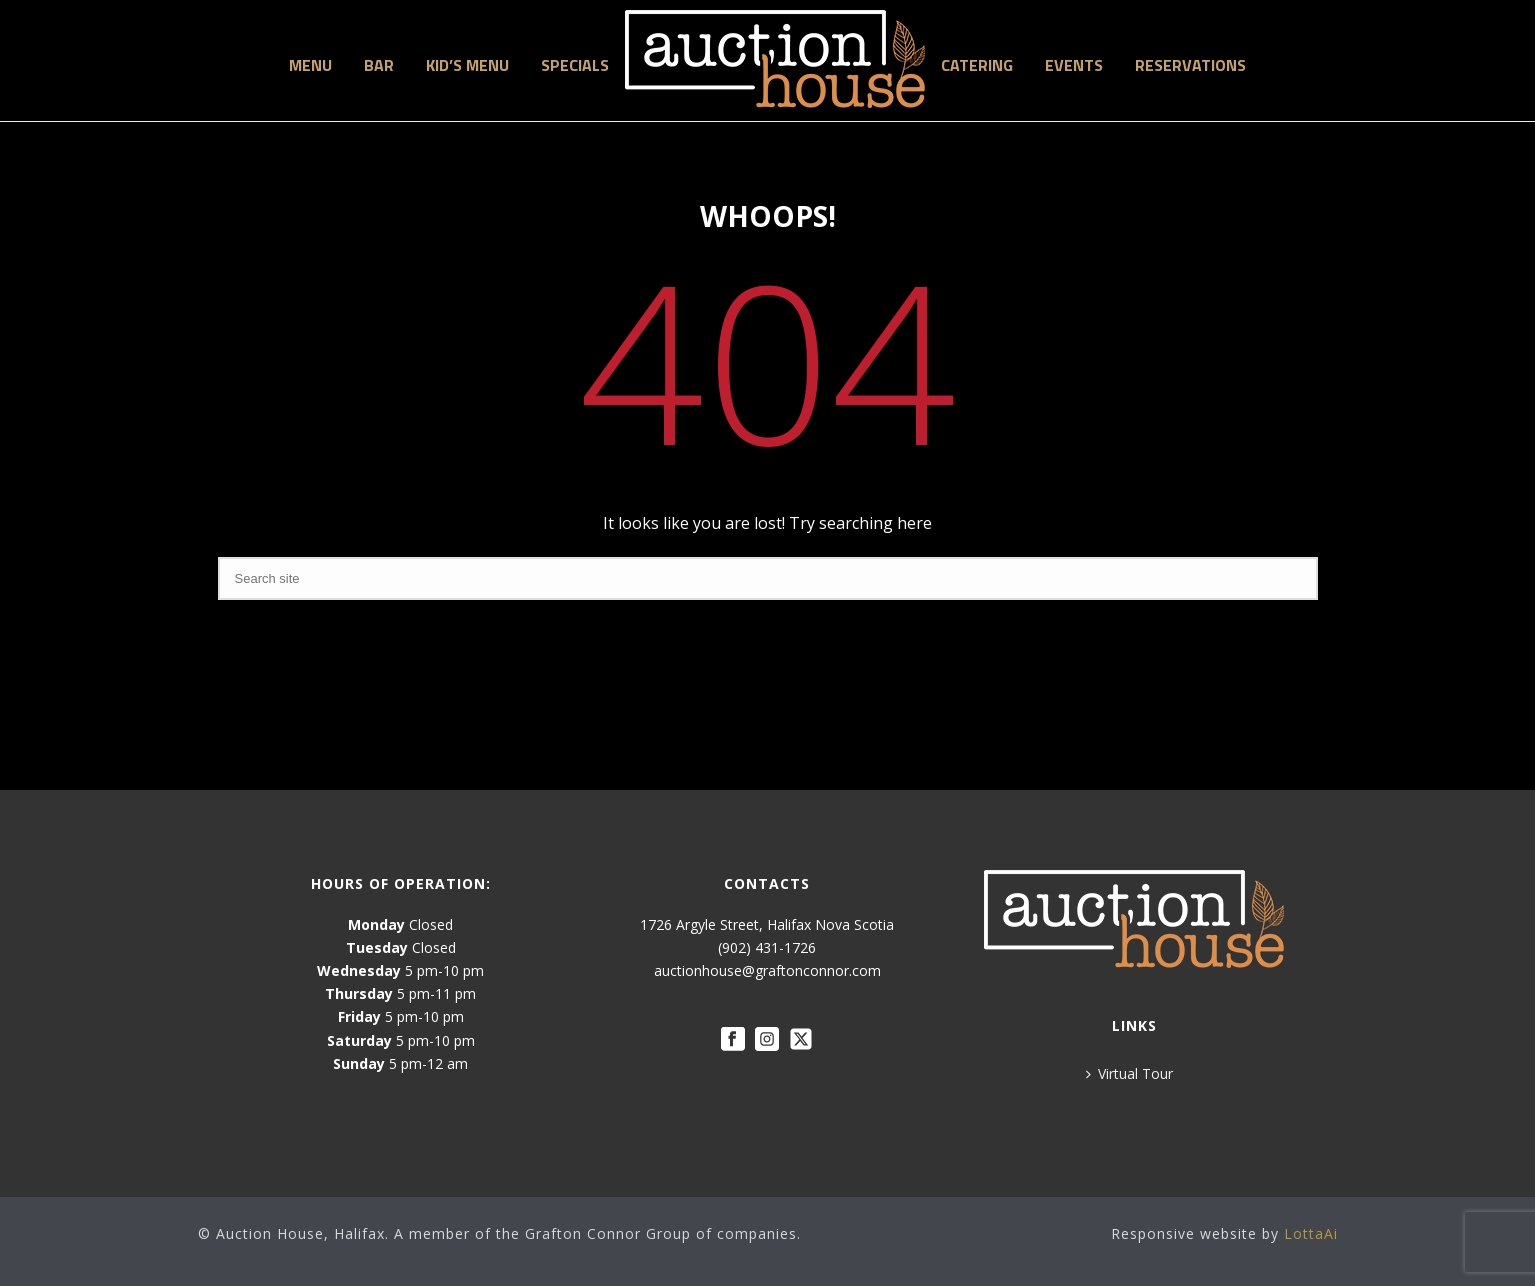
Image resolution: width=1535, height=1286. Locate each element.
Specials (575, 65)
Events (1074, 65)
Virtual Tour (1129, 1073)
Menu (310, 65)
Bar (379, 65)
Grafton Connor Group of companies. (663, 1233)
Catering (977, 65)
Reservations (1190, 65)
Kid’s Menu (467, 65)
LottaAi (1311, 1233)
